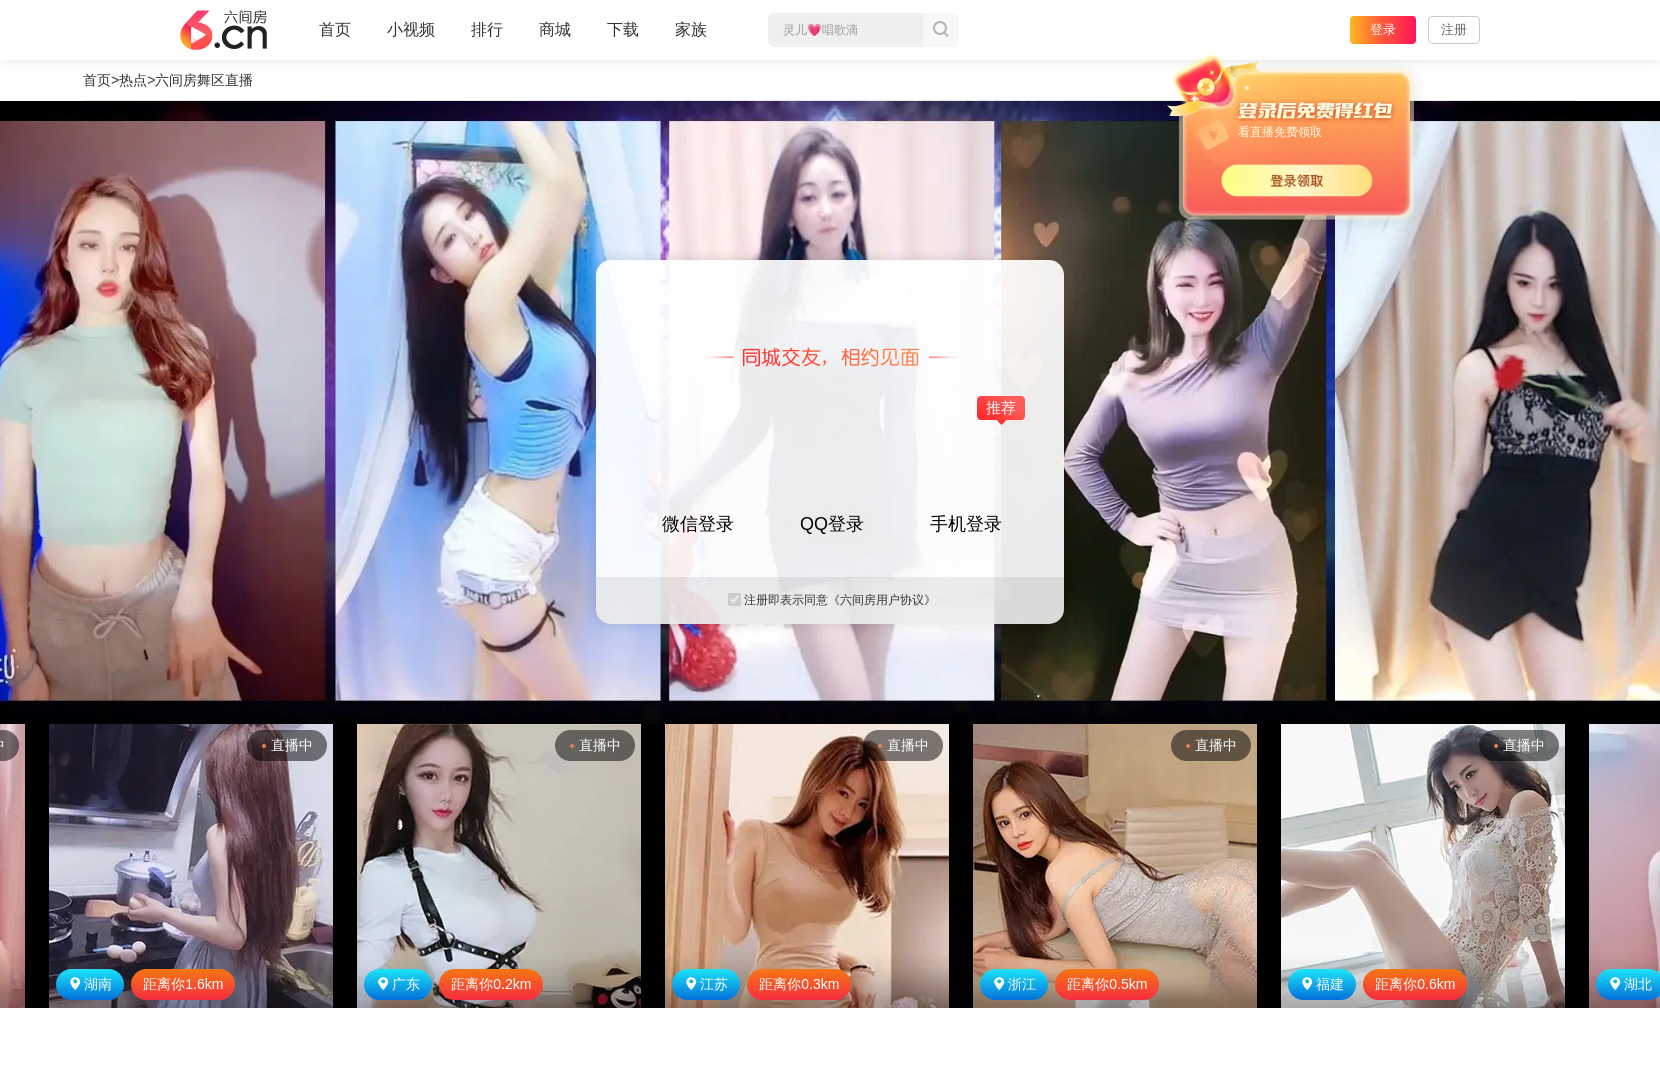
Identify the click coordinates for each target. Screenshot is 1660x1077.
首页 (335, 38)
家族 (691, 38)
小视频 (411, 38)
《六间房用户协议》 (882, 600)
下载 (623, 29)
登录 (1383, 29)
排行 (487, 29)
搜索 (941, 30)
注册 (1454, 29)
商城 (555, 38)
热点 (133, 80)
